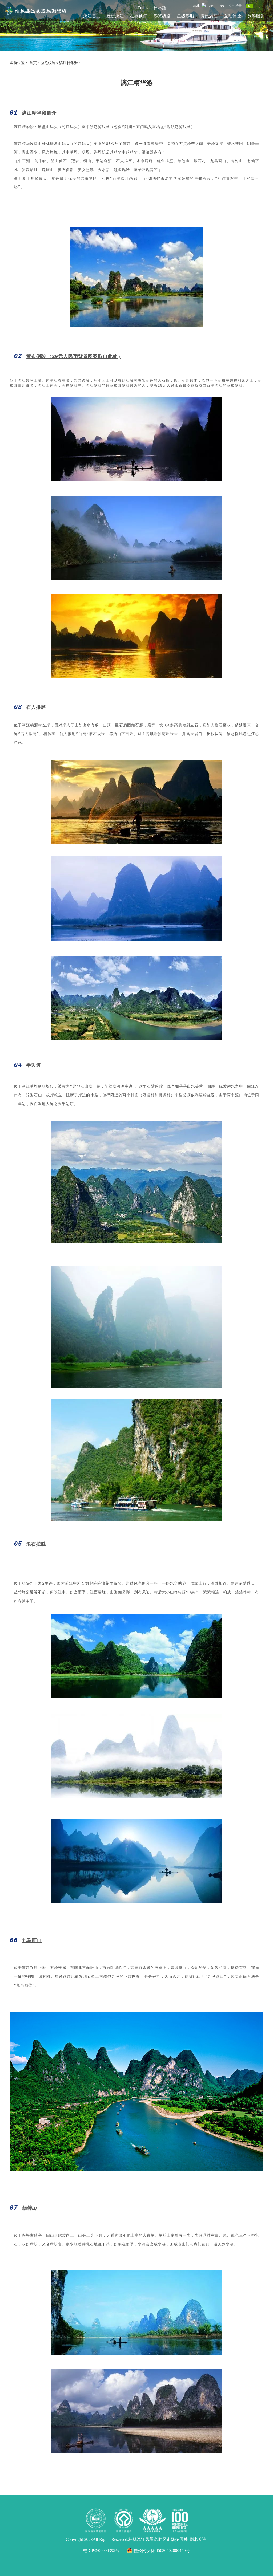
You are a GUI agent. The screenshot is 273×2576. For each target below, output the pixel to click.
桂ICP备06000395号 (101, 2550)
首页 (33, 63)
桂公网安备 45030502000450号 (158, 2550)
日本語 (160, 8)
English (144, 8)
